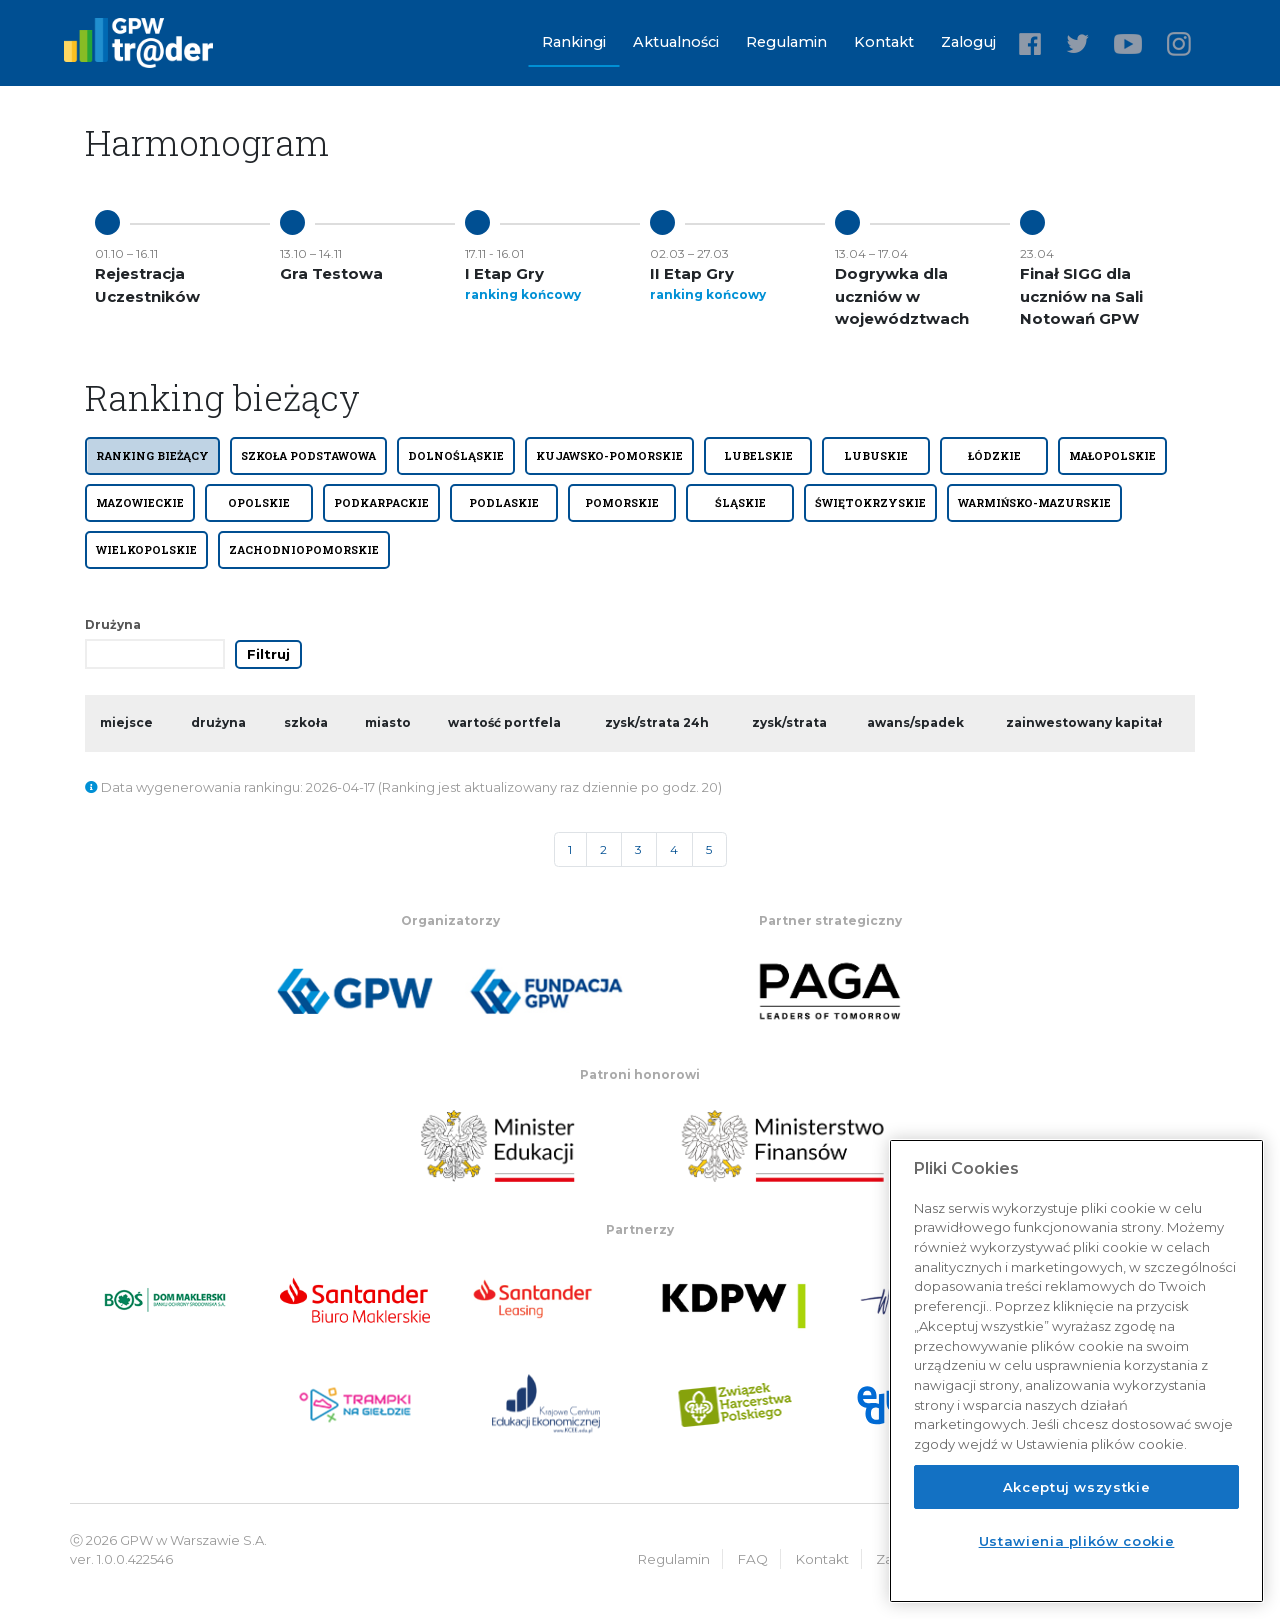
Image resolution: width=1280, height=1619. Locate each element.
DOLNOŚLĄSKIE (456, 456)
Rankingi (574, 42)
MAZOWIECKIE (140, 503)
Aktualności (676, 42)
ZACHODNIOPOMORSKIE (304, 550)
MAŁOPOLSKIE (1112, 456)
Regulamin (786, 42)
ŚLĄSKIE (740, 503)
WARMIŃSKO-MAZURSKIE (1034, 503)
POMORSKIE (622, 503)
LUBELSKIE (758, 456)
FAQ (752, 1559)
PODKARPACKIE (381, 503)
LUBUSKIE (876, 456)
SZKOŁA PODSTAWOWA (308, 456)
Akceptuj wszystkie (1077, 1487)
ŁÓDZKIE (994, 456)
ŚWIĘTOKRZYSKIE (870, 503)
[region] (1076, 1371)
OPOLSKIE (259, 503)
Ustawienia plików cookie (1077, 1541)
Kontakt (884, 42)
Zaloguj (968, 42)
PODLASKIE (504, 503)
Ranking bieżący (152, 456)
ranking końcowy (523, 294)
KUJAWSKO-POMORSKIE (609, 456)
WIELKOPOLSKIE (146, 550)
